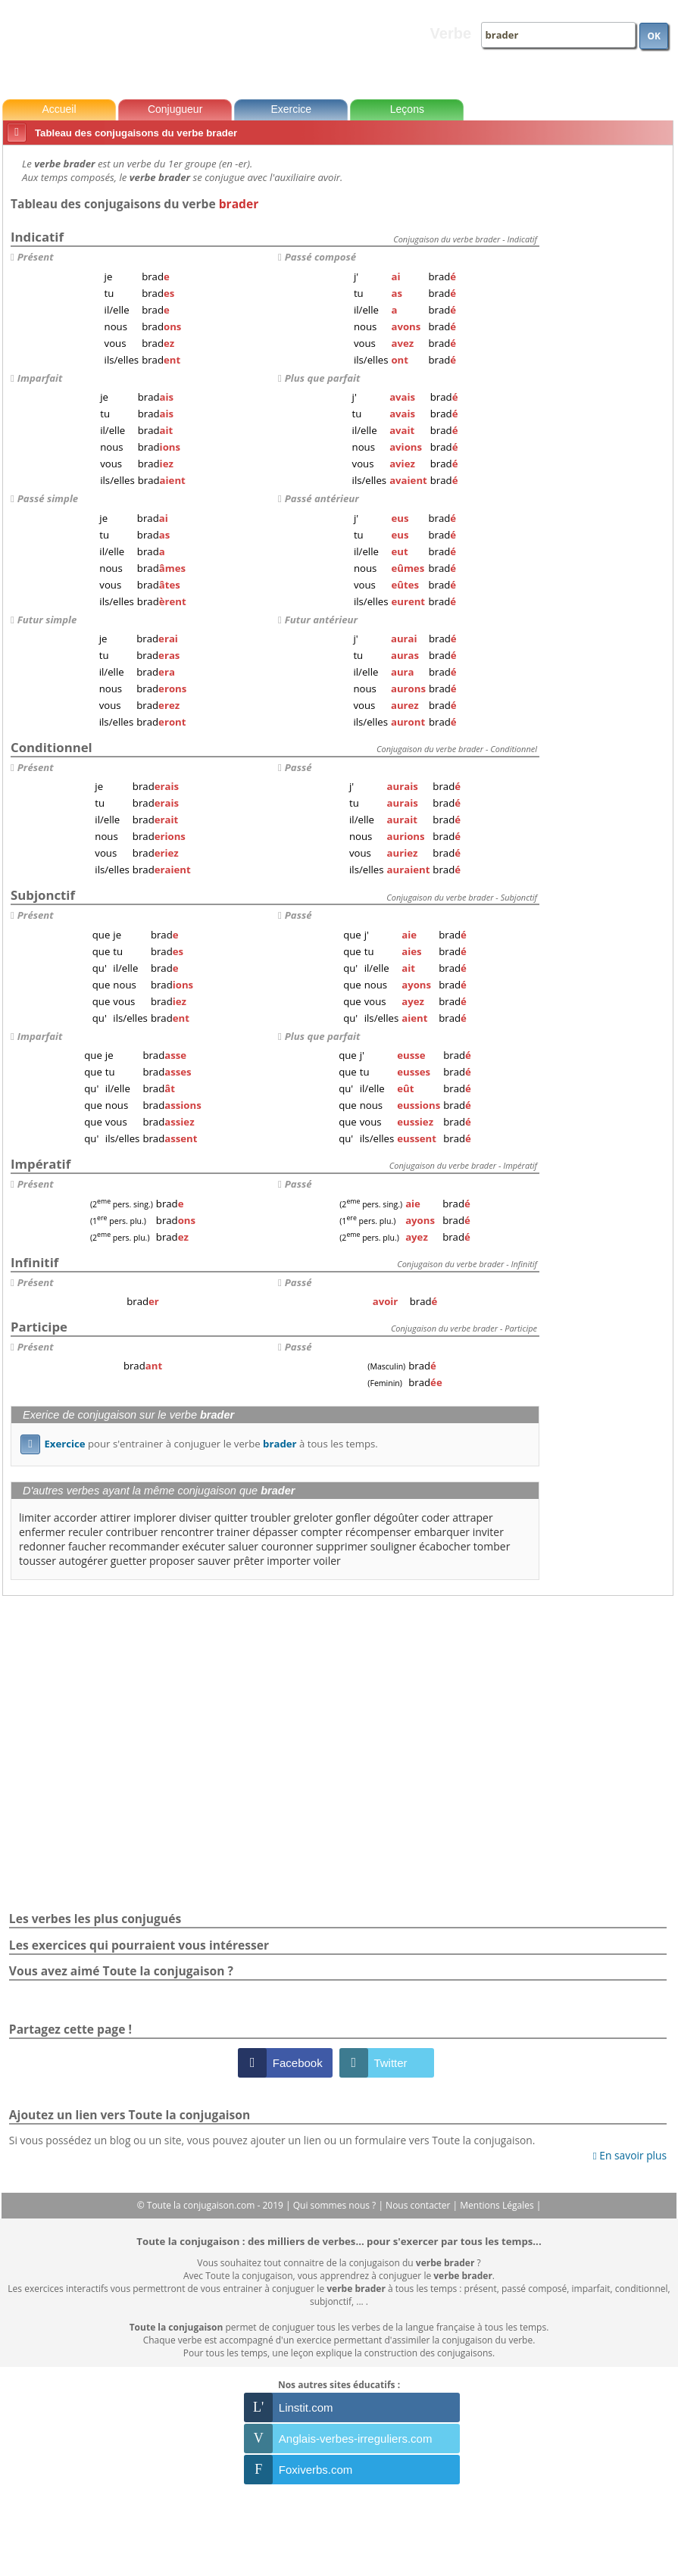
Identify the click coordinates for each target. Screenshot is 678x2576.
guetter (129, 1560)
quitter (231, 1517)
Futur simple (47, 619)
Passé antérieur (322, 498)
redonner (42, 1546)
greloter (313, 1517)
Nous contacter (419, 2205)
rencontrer (187, 1532)
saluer (243, 1546)
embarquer (442, 1532)
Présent (35, 257)
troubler (271, 1517)
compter (321, 1532)
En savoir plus (630, 2155)
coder (435, 1517)
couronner (287, 1546)
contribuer (132, 1532)
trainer (233, 1532)
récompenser (378, 1532)
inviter (488, 1532)
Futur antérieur (321, 619)
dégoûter (396, 1517)
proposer (172, 1560)
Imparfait (39, 378)
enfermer (42, 1532)
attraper (472, 1517)
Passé (298, 767)
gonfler (353, 1517)
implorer (154, 1517)
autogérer (83, 1560)
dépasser (275, 1532)
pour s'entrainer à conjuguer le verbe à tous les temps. (199, 1443)
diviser (195, 1517)
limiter (35, 1517)
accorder (75, 1517)
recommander (144, 1546)
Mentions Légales (498, 2205)
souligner (393, 1546)
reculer (85, 1532)
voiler (327, 1560)
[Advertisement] (609, 378)
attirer (115, 1517)
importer (289, 1560)
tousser (37, 1560)
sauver (214, 1560)
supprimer (341, 1546)
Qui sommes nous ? (336, 2205)
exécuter (203, 1546)
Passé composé (320, 257)
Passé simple (47, 498)
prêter (248, 1560)
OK (654, 36)
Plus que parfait (322, 378)
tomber (492, 1546)
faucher (87, 1546)
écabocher (444, 1546)
